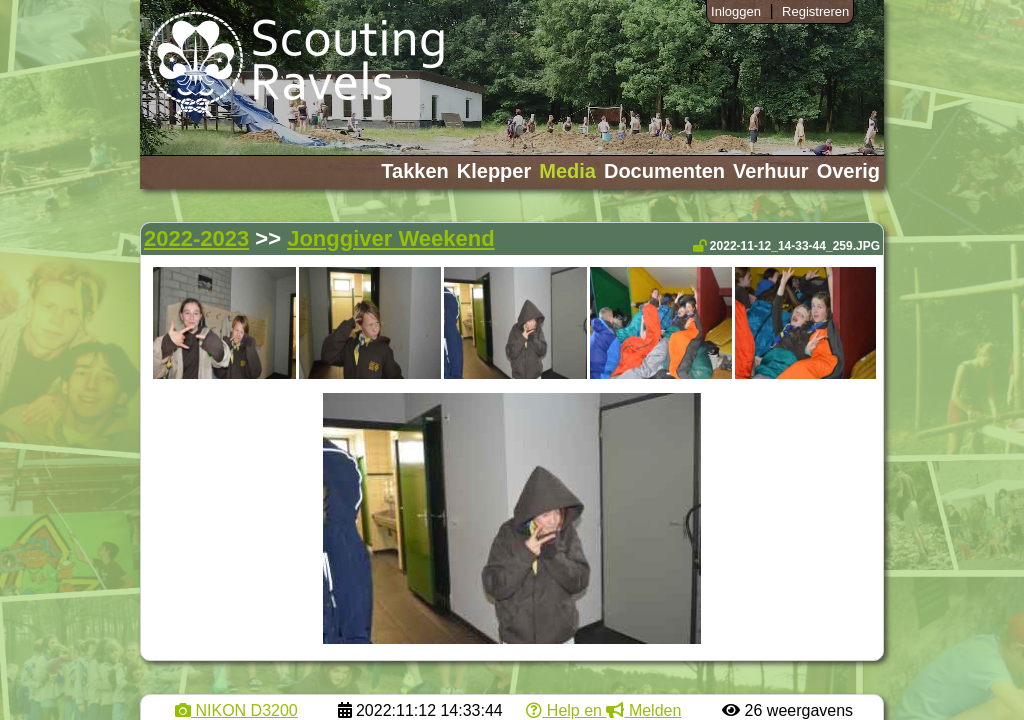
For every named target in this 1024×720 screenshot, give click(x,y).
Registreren (815, 11)
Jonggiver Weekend (390, 238)
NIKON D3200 (236, 710)
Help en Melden (603, 710)
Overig (848, 171)
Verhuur (771, 171)
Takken (414, 171)
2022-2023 (196, 238)
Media (567, 171)
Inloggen (736, 11)
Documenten (664, 171)
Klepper (494, 171)
